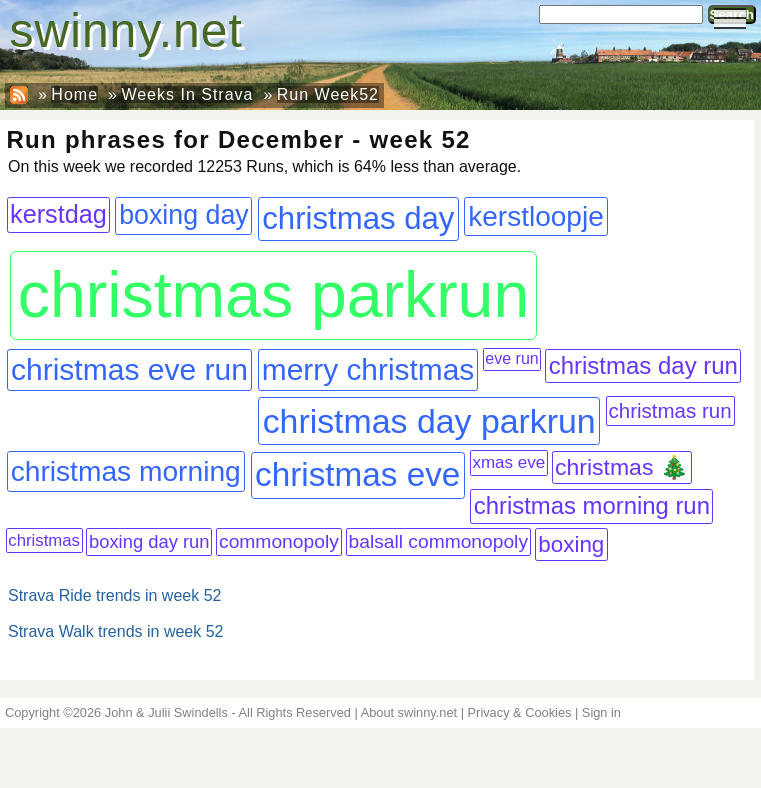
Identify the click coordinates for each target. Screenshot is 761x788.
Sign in (601, 712)
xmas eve (508, 462)
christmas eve (357, 474)
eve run (511, 358)
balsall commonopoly (438, 541)
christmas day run (643, 365)
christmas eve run (129, 369)
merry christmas (368, 369)
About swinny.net (409, 712)
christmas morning (126, 471)
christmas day (358, 218)
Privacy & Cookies (520, 712)
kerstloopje (535, 216)
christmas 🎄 (622, 467)
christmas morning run (592, 505)
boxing (571, 544)
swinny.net (126, 30)
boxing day (184, 215)
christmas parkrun (273, 295)
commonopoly (279, 541)
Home (74, 94)
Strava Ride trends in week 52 (114, 595)
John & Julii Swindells (166, 712)
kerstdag (58, 214)
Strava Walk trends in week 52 (116, 631)
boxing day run (149, 541)
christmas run (670, 410)
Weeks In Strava (187, 94)
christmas (44, 540)
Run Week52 (328, 94)
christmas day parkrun (429, 421)
